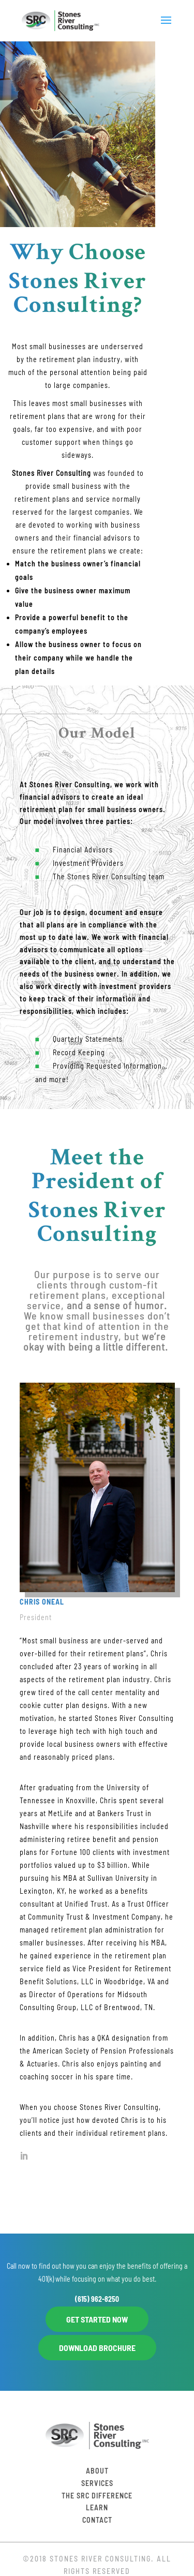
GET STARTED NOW (97, 2319)
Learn (97, 2507)
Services (97, 2483)
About (97, 2470)
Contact (97, 2519)
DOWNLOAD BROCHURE (97, 2348)
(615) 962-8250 (97, 2299)
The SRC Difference (97, 2495)
